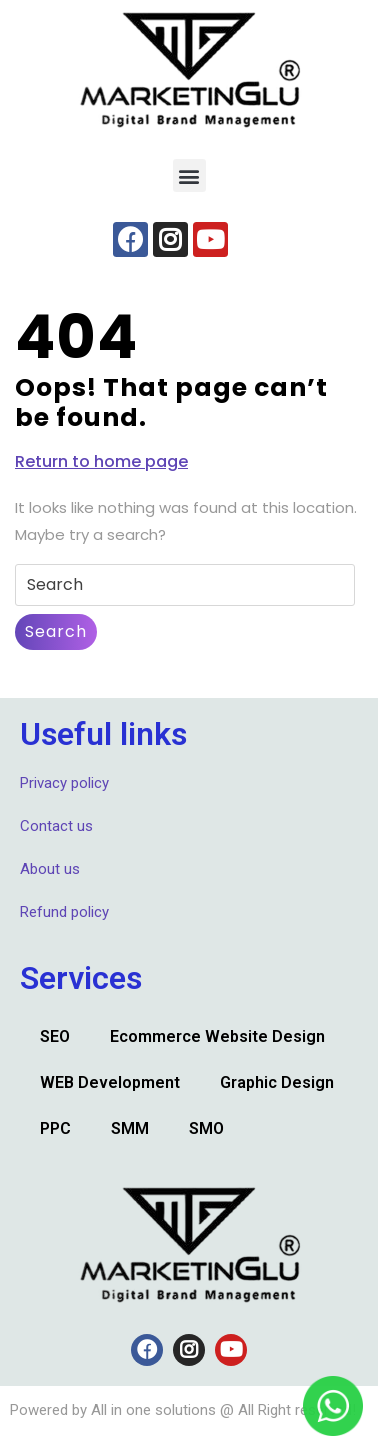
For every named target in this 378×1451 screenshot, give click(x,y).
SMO (206, 1128)
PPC (55, 1128)
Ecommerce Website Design (217, 1036)
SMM (130, 1128)
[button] (189, 175)
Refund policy (64, 912)
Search (56, 631)
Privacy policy (64, 783)
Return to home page (101, 461)
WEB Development (110, 1082)
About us (50, 869)
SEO (55, 1036)
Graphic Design (277, 1082)
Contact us (56, 826)
